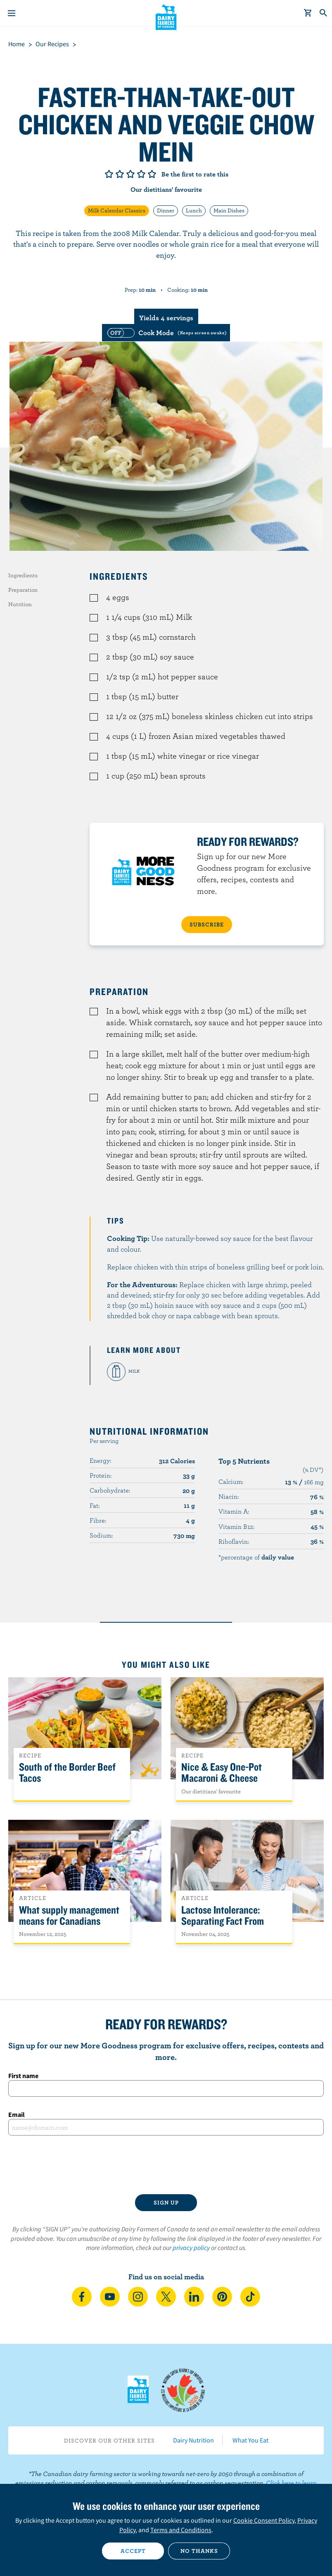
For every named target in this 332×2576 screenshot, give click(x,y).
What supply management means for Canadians (69, 1915)
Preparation (23, 589)
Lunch (194, 210)
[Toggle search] (323, 13)
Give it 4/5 (141, 174)
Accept (133, 2550)
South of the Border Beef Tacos (67, 1772)
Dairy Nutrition (193, 2440)
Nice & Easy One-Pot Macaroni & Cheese (221, 1772)
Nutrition (20, 604)
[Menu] (11, 13)
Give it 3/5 (130, 174)
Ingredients (23, 575)
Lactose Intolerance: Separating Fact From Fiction (222, 1921)
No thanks (199, 2550)
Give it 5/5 (152, 174)
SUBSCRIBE (207, 924)
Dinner (165, 210)
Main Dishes (228, 210)
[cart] (308, 13)
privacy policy (191, 2247)
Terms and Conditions (180, 2530)
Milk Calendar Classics (116, 210)
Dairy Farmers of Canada (166, 16)
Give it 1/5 (109, 174)
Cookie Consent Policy (263, 2520)
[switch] (166, 332)
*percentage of (256, 1557)
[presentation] (166, 2165)
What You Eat (250, 2440)
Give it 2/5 (119, 174)
